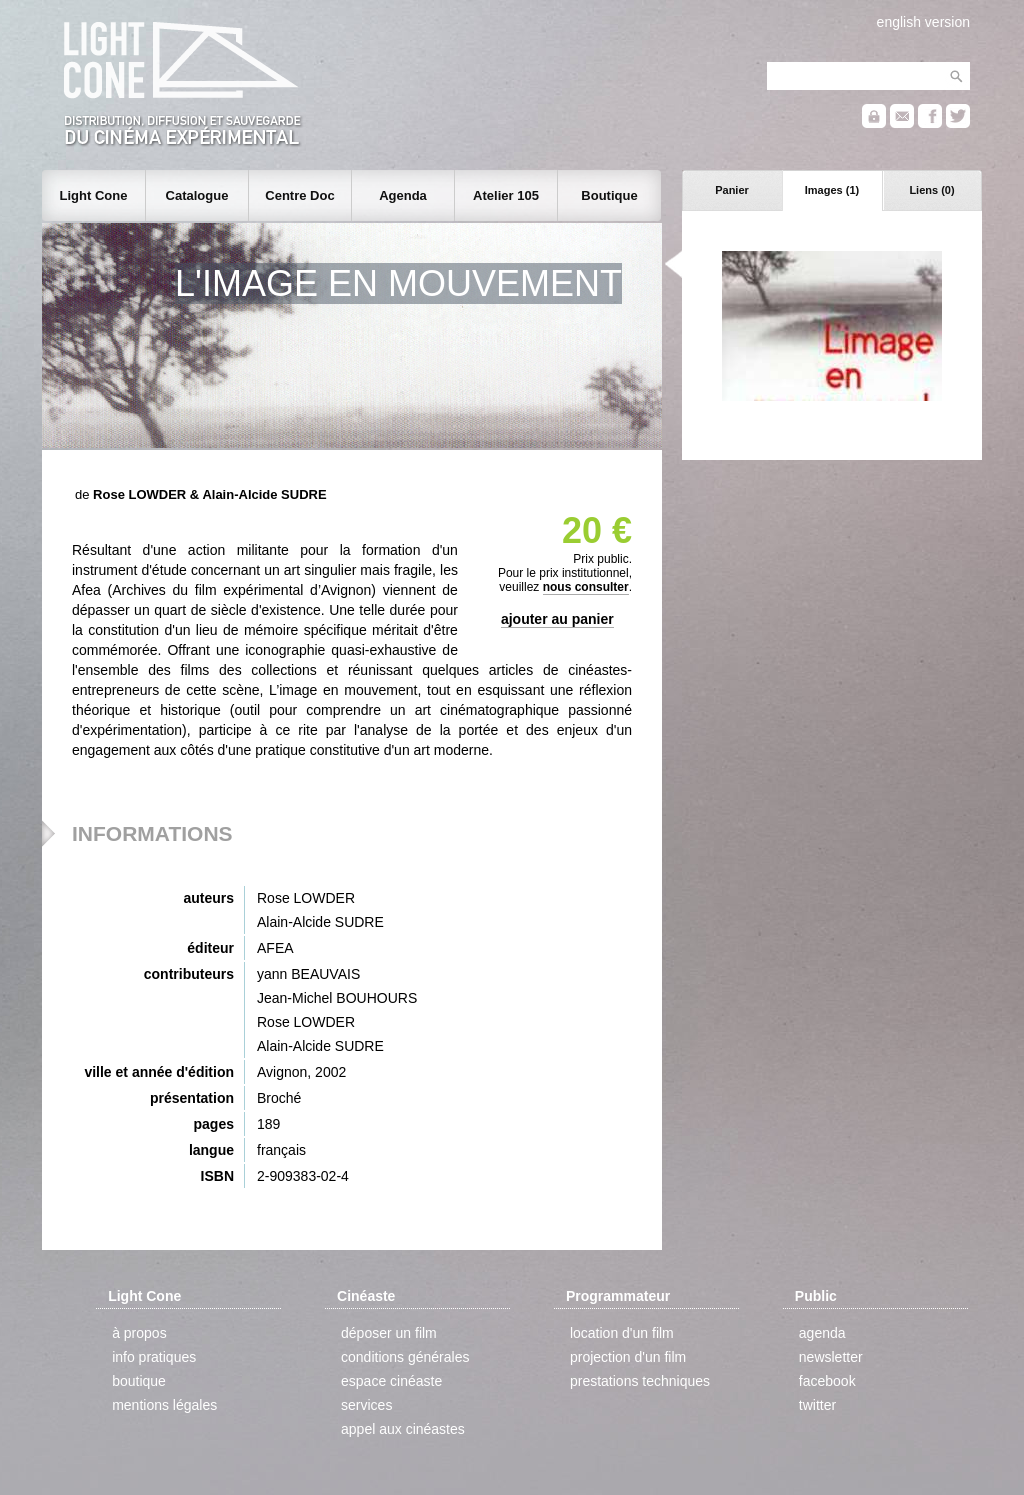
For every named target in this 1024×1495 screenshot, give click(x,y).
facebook (827, 1381)
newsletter (831, 1357)
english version (923, 22)
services (366, 1405)
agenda (822, 1333)
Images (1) (832, 190)
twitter (817, 1405)
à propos (139, 1333)
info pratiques (154, 1357)
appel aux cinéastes (403, 1429)
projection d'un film (628, 1357)
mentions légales (164, 1405)
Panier (732, 190)
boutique (139, 1381)
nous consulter (586, 587)
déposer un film (389, 1333)
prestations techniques (640, 1381)
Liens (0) (931, 190)
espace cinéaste (391, 1381)
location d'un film (622, 1333)
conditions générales (405, 1357)
